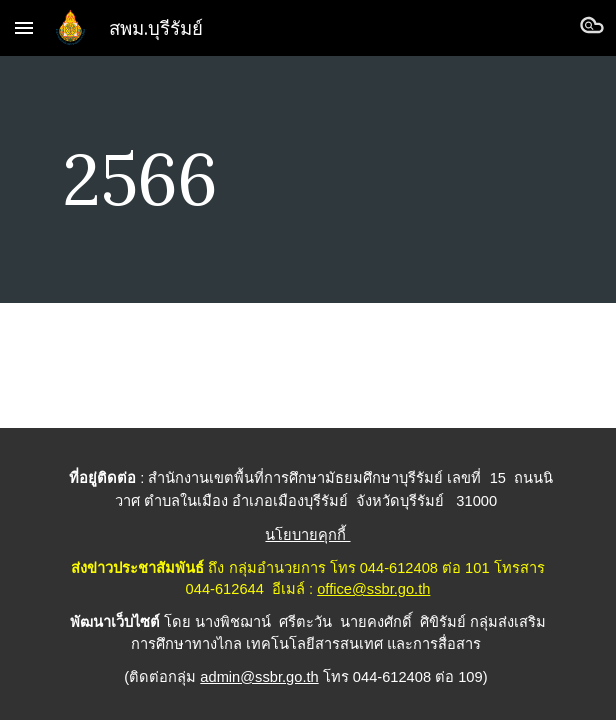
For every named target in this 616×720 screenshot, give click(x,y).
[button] (24, 27)
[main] (307, 179)
